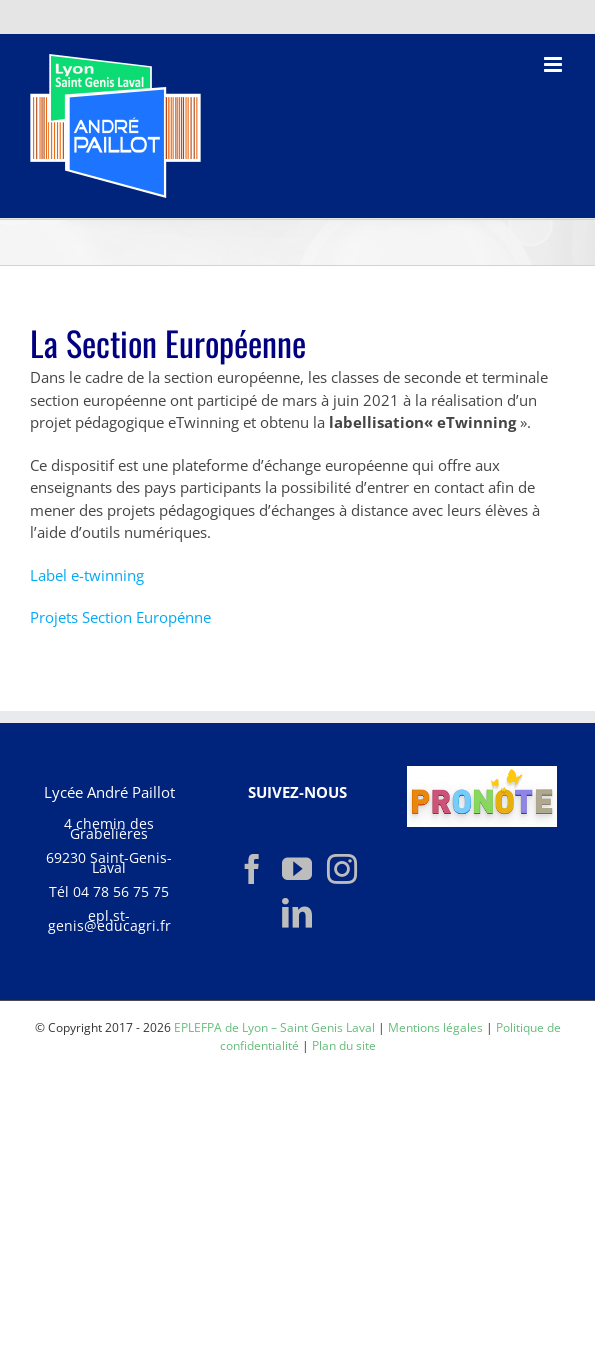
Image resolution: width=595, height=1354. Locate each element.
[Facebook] (252, 869)
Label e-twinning (87, 575)
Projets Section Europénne (120, 617)
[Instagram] (342, 869)
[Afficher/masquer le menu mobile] (554, 64)
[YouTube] (297, 869)
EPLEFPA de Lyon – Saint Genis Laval (274, 1027)
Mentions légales (435, 1027)
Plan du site (344, 1045)
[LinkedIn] (297, 913)
